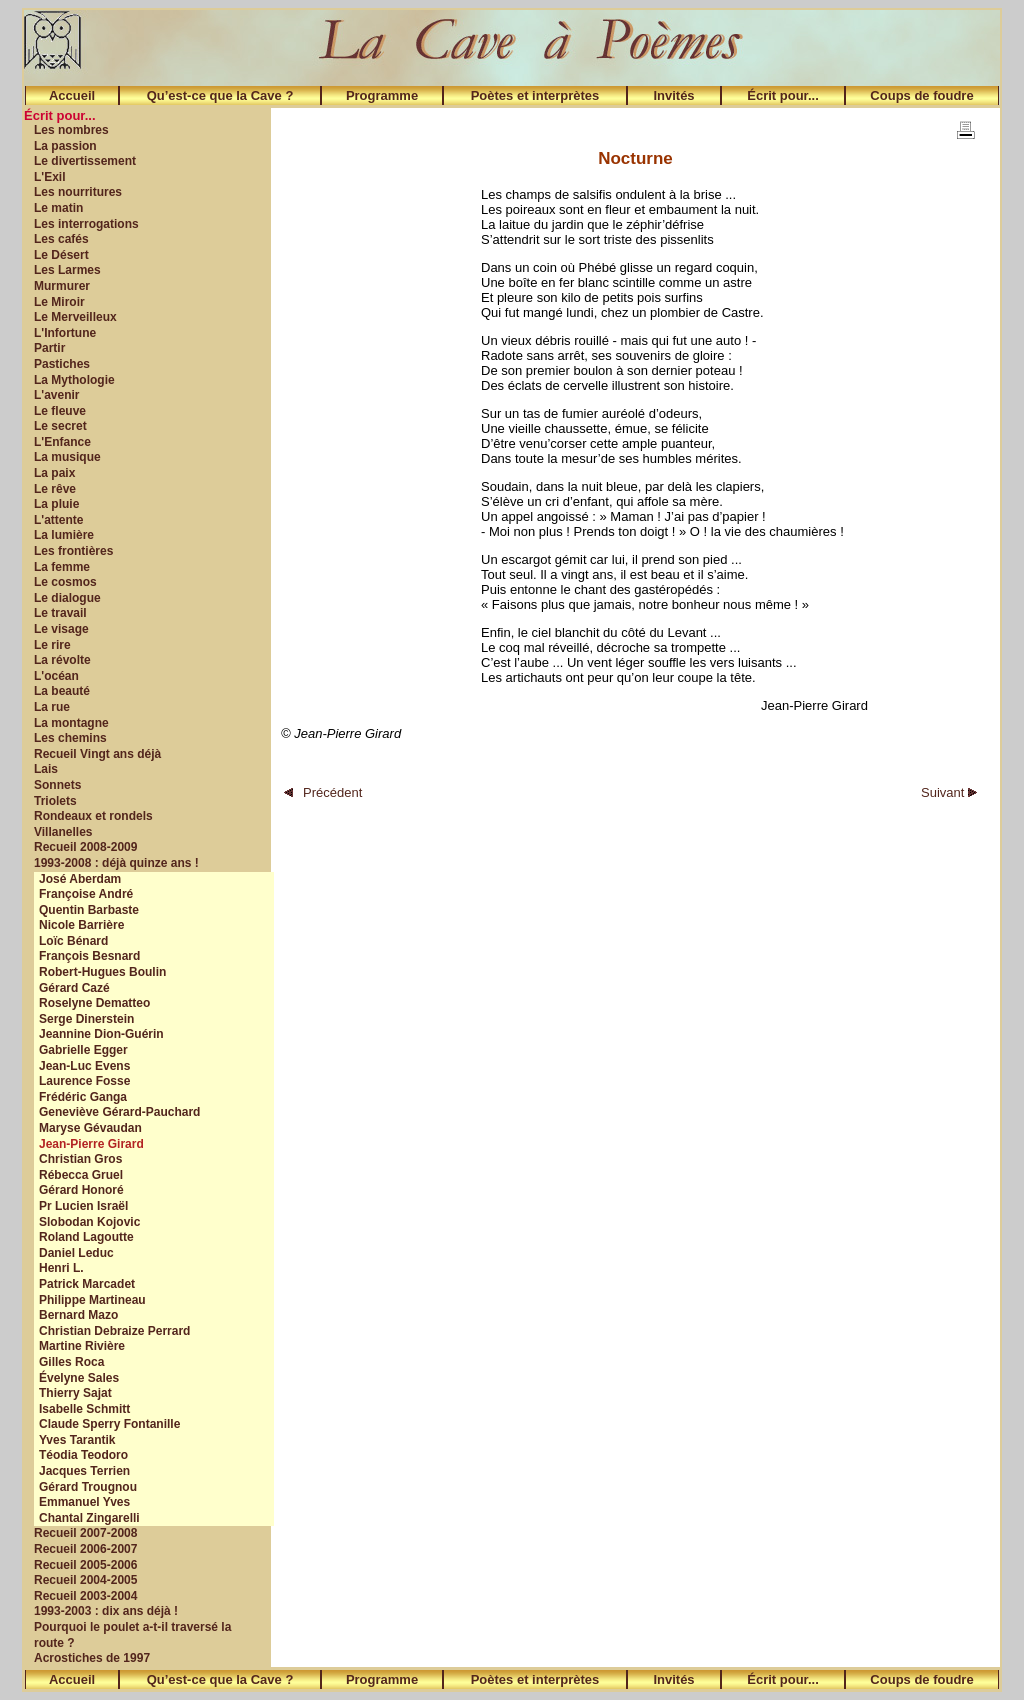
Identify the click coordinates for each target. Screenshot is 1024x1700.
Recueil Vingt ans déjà (97, 754)
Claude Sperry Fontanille (109, 1424)
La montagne (71, 723)
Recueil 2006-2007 (85, 1549)
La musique (67, 457)
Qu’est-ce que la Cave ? (220, 95)
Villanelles (63, 832)
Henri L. (61, 1268)
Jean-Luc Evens (84, 1066)
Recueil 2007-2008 (85, 1533)
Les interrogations (86, 224)
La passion (65, 146)
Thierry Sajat (75, 1393)
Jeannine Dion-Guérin (101, 1034)
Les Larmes (67, 270)
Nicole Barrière (81, 925)
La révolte (62, 660)
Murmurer (62, 286)
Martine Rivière (82, 1346)
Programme (382, 95)
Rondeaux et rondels (93, 816)
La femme (62, 567)
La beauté (62, 691)
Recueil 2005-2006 (85, 1565)
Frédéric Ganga (83, 1097)
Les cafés (61, 239)
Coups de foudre (921, 95)
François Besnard (89, 956)
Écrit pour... (783, 95)
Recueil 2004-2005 (85, 1580)
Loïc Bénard (73, 941)
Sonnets (57, 785)
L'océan (56, 676)
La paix (54, 473)
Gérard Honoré (81, 1190)
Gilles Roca (71, 1362)
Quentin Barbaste (89, 910)
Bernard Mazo (78, 1315)
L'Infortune (65, 333)
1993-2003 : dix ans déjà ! (106, 1611)
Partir (49, 348)
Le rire (52, 645)
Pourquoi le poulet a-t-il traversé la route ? (132, 1635)
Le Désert (61, 255)
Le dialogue (67, 598)
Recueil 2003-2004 (85, 1596)
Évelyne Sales (79, 1378)
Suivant (949, 792)
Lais (46, 769)
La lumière (64, 535)
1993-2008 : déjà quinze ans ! (116, 863)
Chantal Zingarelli (89, 1518)
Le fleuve (60, 411)
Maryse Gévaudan (90, 1128)
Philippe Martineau (92, 1300)
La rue (52, 707)
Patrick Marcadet (87, 1284)
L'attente (59, 520)
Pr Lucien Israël (83, 1206)
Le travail (60, 613)
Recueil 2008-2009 (85, 847)
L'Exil (50, 177)
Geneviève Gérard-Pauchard (119, 1112)
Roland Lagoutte (86, 1237)
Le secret (60, 426)
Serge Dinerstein (86, 1019)
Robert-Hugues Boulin (102, 972)
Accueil (72, 95)
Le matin (58, 208)
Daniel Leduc (76, 1253)
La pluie (56, 504)
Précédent (323, 792)
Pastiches (62, 364)
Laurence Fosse (84, 1081)
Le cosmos (65, 582)
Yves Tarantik (77, 1440)
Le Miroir (59, 302)
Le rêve (55, 489)
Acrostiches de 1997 (92, 1658)
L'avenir (57, 395)
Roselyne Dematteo (94, 1003)
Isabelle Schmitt (84, 1409)
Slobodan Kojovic (89, 1222)
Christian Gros (80, 1159)
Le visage (61, 629)
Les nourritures (78, 192)
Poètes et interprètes (535, 95)
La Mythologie (74, 380)
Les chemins (70, 738)
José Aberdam (80, 879)
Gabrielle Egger (83, 1050)
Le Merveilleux (75, 317)
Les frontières (73, 551)
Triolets (55, 801)
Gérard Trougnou (88, 1487)
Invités (673, 95)
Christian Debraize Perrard (114, 1331)
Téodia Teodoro (83, 1455)
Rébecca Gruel (81, 1175)
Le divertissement (85, 161)
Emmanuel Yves (84, 1502)
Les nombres (71, 130)
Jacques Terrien (84, 1471)
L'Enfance (62, 442)
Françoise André (86, 894)
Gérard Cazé (74, 988)
